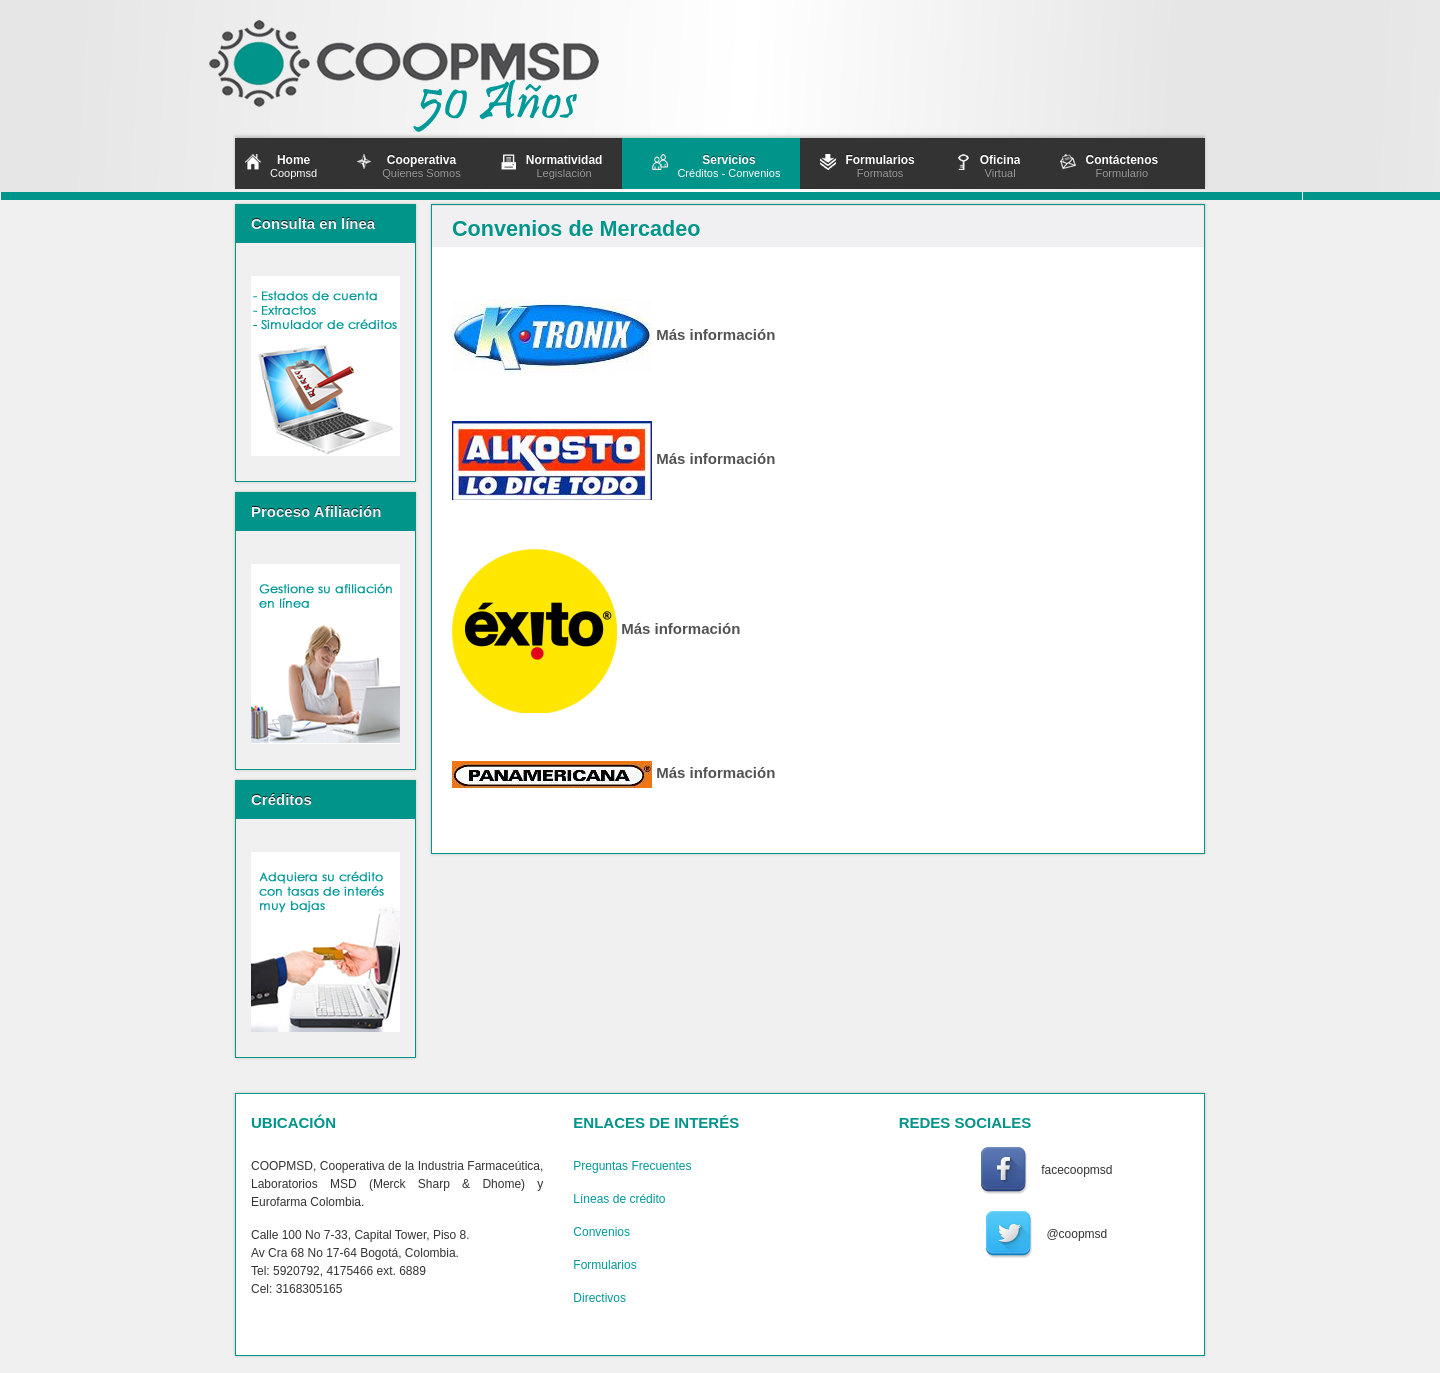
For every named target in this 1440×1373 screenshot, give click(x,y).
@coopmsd (1076, 1234)
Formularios (604, 1265)
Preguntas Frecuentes (632, 1166)
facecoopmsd (1076, 1170)
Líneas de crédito (619, 1199)
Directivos (599, 1298)
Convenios (601, 1232)
